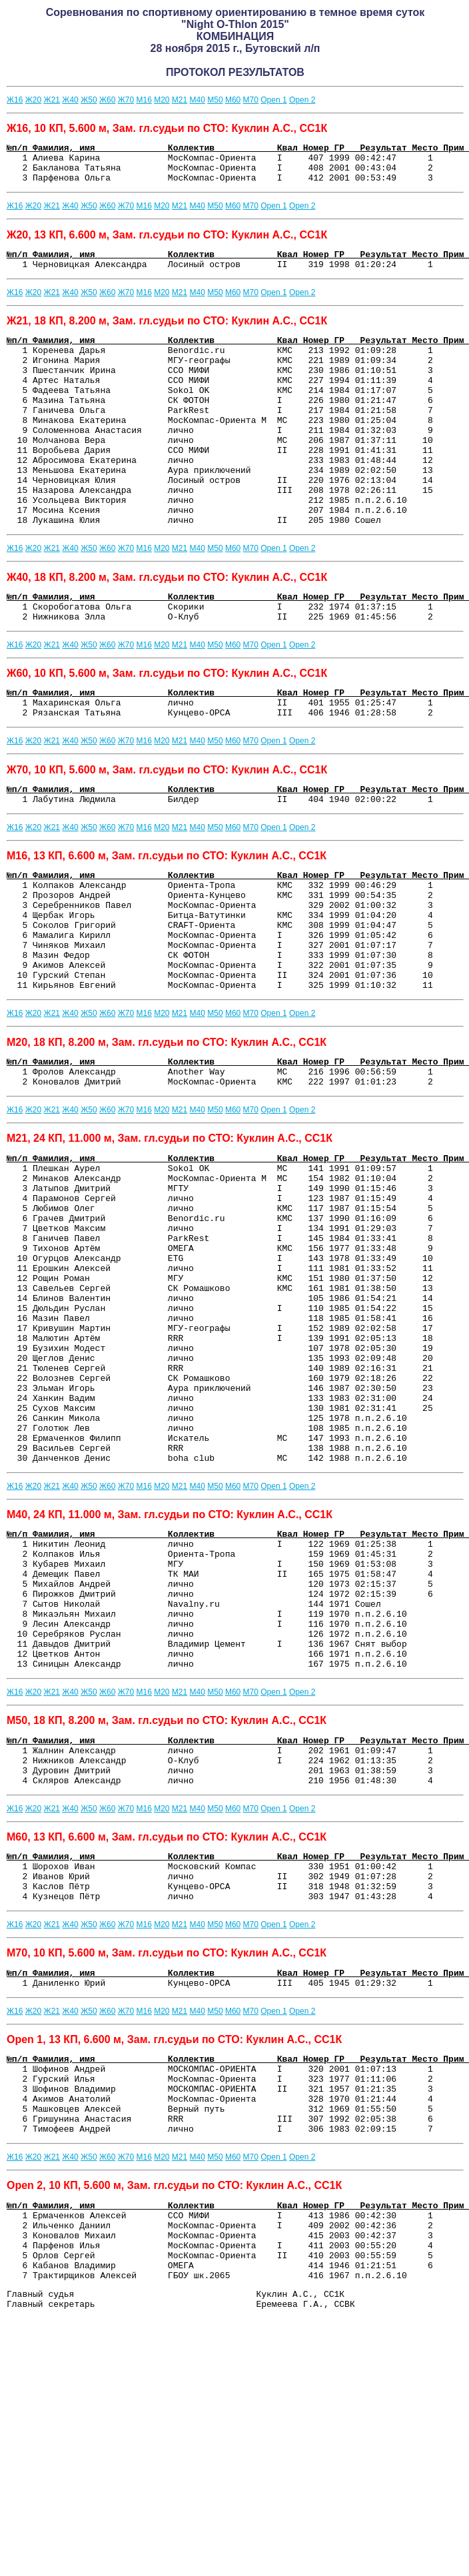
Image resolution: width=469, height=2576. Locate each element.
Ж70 (126, 100)
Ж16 (15, 100)
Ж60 (107, 100)
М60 (232, 100)
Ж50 (89, 100)
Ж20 (33, 100)
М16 (143, 100)
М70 (250, 100)
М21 (179, 100)
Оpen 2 (302, 100)
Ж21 (52, 100)
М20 (161, 100)
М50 (215, 100)
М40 (197, 100)
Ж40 (70, 100)
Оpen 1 (273, 100)
